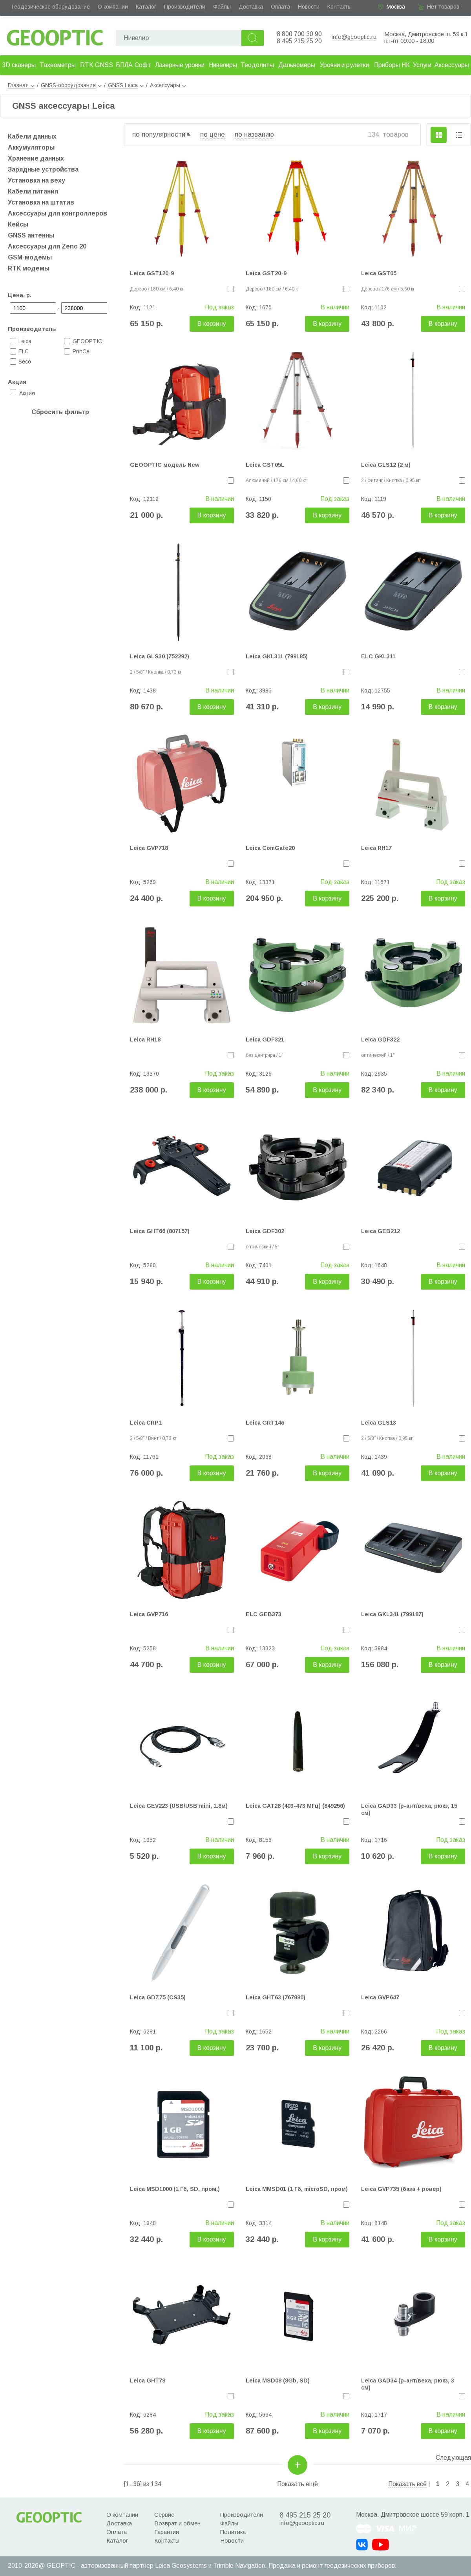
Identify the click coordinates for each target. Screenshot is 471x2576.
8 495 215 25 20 (299, 41)
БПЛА (124, 65)
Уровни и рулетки (344, 65)
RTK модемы (28, 268)
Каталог (146, 7)
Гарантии (166, 2531)
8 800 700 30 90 (299, 34)
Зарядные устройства (43, 169)
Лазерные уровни (179, 65)
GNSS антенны (31, 235)
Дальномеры (296, 65)
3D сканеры (19, 65)
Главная (21, 85)
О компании (113, 7)
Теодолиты (257, 65)
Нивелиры (223, 65)
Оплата (280, 7)
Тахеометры (58, 65)
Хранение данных (36, 158)
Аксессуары (451, 65)
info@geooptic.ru (354, 36)
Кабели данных (32, 136)
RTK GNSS (96, 65)
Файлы (222, 7)
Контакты (339, 7)
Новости (308, 7)
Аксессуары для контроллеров (57, 213)
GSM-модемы (30, 257)
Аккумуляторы (31, 147)
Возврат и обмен (177, 2523)
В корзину (211, 323)
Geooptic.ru (55, 35)
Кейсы (18, 224)
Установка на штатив (41, 202)
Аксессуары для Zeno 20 (47, 246)
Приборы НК (392, 65)
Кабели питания (33, 191)
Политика (233, 2531)
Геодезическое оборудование (51, 7)
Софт (143, 65)
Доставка (251, 7)
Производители (184, 7)
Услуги (422, 65)
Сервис (164, 2514)
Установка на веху (36, 180)
